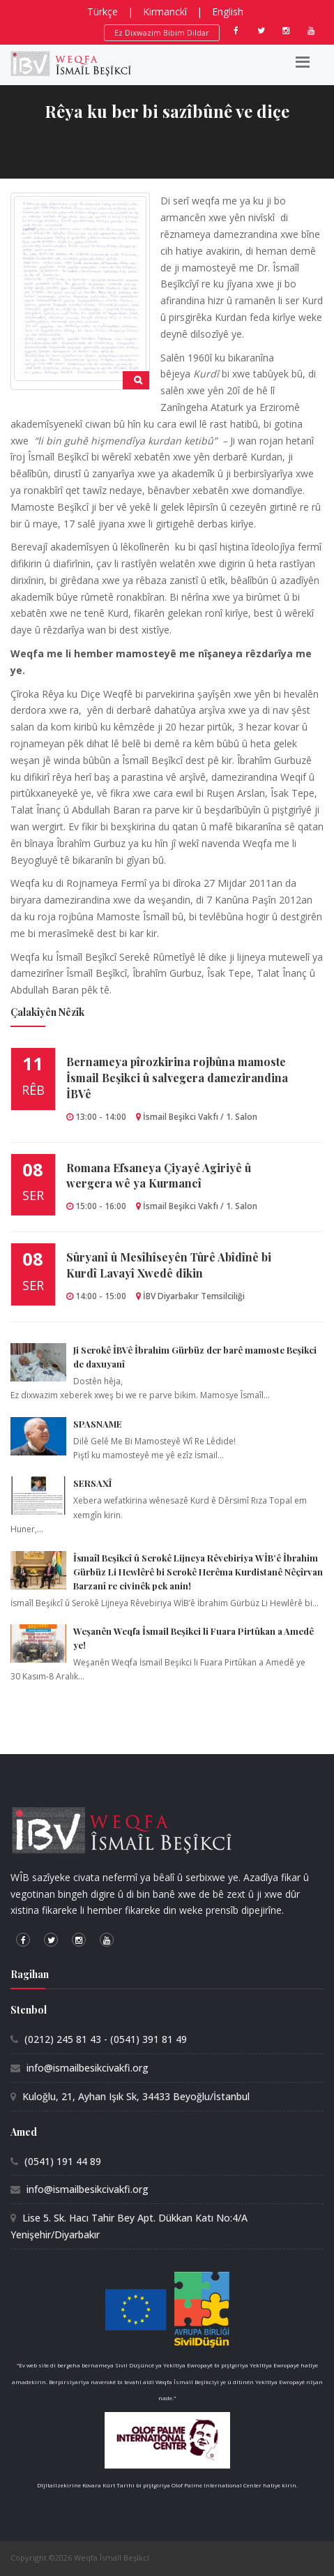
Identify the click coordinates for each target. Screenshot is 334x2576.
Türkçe (102, 11)
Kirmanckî (165, 11)
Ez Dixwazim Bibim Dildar (161, 32)
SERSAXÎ (92, 1483)
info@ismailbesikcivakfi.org (87, 2067)
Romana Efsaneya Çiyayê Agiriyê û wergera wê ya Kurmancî (158, 1175)
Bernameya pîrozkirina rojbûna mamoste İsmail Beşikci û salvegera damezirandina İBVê (177, 1077)
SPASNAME (97, 1424)
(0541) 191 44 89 (62, 2161)
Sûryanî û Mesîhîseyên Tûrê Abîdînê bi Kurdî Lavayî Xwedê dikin (168, 1265)
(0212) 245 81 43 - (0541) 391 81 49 (105, 2039)
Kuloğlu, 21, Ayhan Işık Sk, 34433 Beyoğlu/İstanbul (136, 2096)
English (227, 11)
